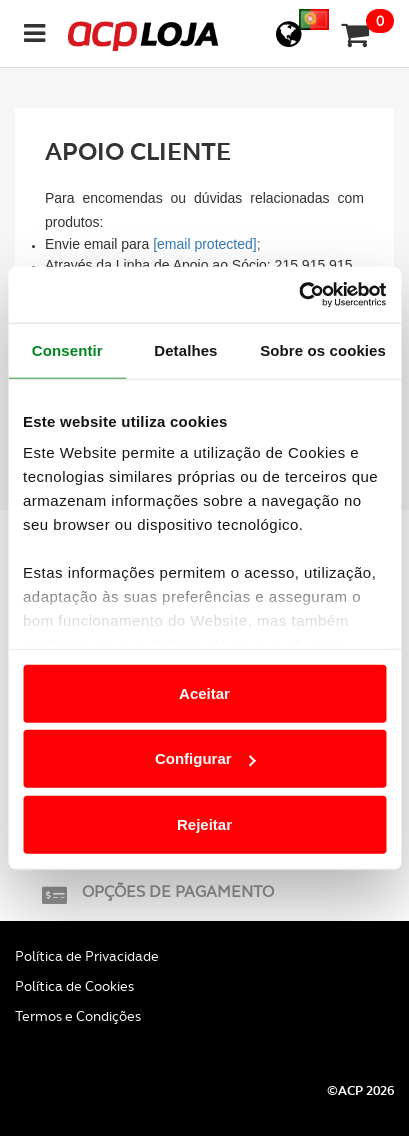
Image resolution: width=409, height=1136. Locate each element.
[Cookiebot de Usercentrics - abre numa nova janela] (298, 295)
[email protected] (205, 244)
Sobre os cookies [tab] (323, 349)
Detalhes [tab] (185, 349)
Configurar (205, 758)
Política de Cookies (74, 986)
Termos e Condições (78, 1016)
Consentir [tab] (67, 349)
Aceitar (204, 692)
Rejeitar (204, 823)
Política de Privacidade (87, 956)
